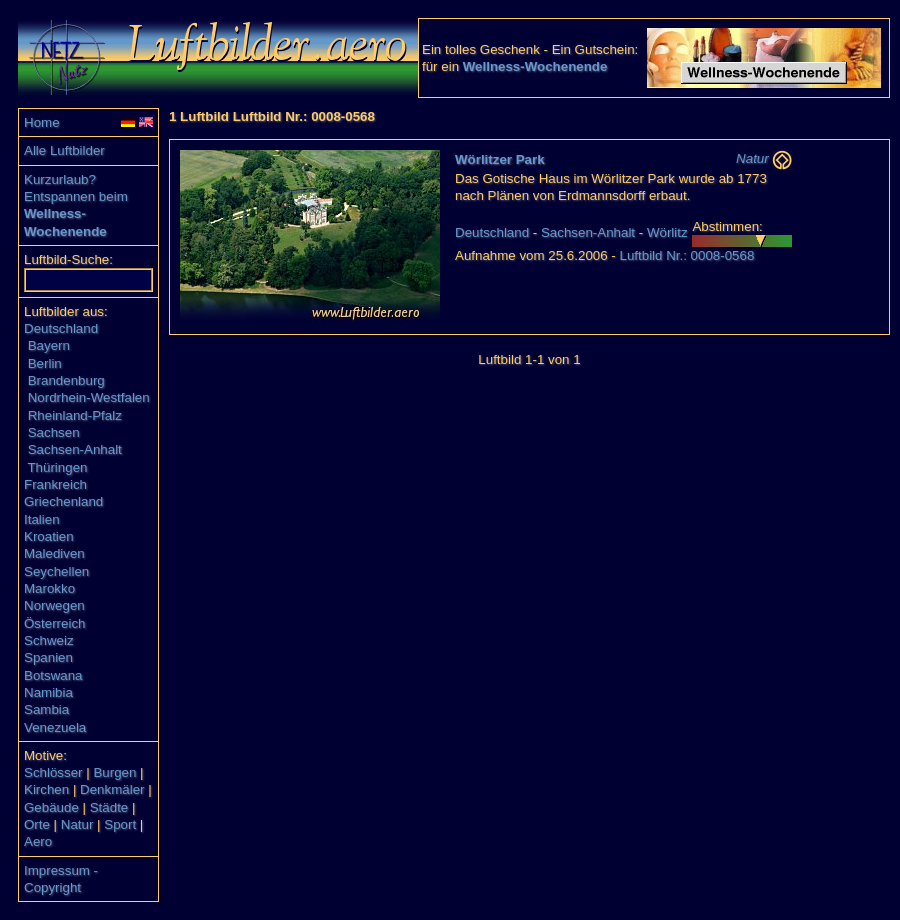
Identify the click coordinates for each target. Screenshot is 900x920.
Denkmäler (112, 789)
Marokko (49, 588)
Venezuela (55, 727)
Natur (77, 824)
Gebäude (51, 807)
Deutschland (61, 328)
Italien (42, 519)
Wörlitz (667, 232)
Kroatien (49, 536)
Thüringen (57, 467)
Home (42, 122)
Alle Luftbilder (64, 150)
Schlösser (53, 772)
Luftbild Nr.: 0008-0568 (686, 255)
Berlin (45, 363)
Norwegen (54, 605)
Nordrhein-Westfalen (89, 397)
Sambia (46, 709)
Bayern (49, 345)
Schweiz (49, 640)
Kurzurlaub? (60, 179)
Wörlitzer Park (500, 159)
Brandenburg (66, 380)
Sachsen (54, 432)
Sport (120, 824)
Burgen (114, 772)
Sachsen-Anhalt (75, 449)
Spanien (48, 657)
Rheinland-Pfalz (75, 415)
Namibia (48, 692)
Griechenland (63, 501)
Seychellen (56, 571)
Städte (109, 807)
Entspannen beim (76, 196)
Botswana (53, 675)
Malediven (54, 553)
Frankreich (55, 484)
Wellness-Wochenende (535, 66)
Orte (37, 824)
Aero (38, 841)
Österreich (54, 623)
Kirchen (46, 789)
